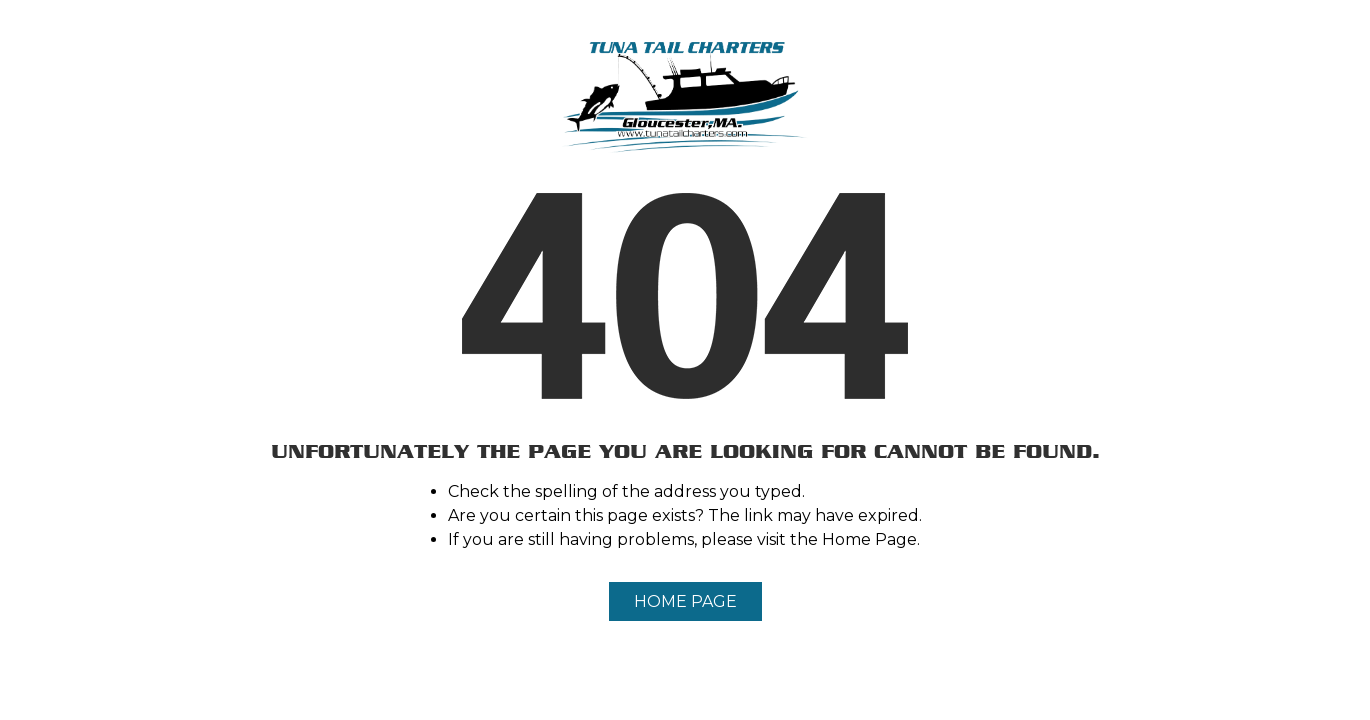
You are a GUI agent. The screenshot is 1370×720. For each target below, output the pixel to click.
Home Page (685, 601)
